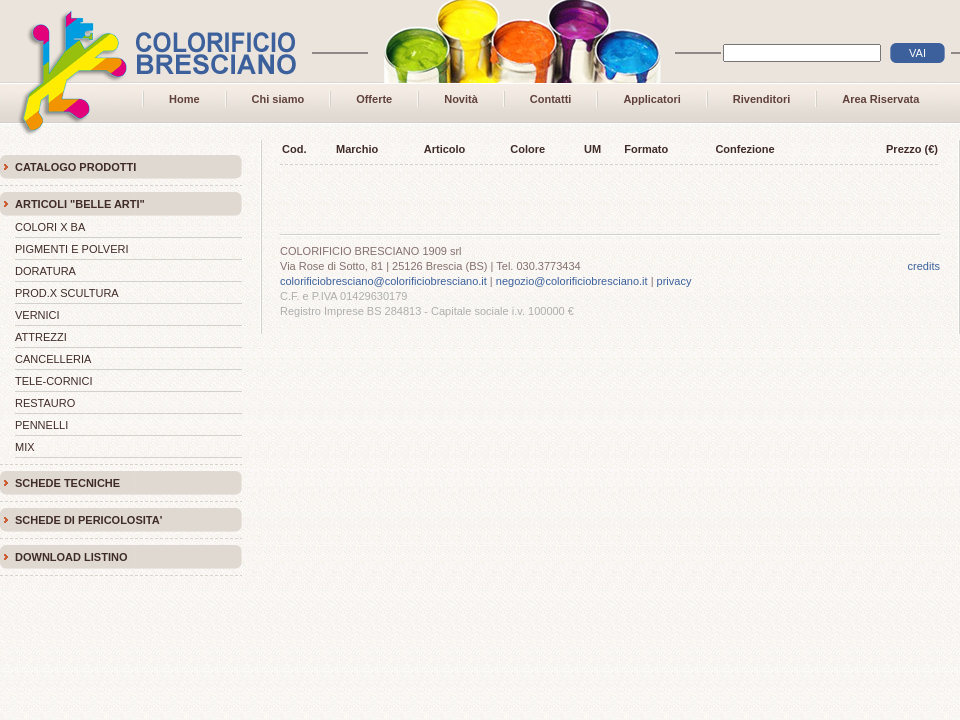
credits (924, 266)
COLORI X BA (50, 227)
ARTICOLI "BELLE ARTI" (80, 204)
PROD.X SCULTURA (67, 293)
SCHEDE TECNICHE (67, 483)
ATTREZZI (41, 337)
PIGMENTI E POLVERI (72, 249)
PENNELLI (41, 425)
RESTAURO (45, 403)
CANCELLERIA (53, 359)
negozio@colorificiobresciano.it (572, 281)
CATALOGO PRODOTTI (75, 167)
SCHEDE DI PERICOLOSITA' (88, 520)
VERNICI (37, 315)
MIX (25, 447)
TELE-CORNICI (54, 381)
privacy (674, 281)
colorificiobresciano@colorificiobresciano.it (383, 281)
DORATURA (45, 271)
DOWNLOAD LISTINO (71, 557)
